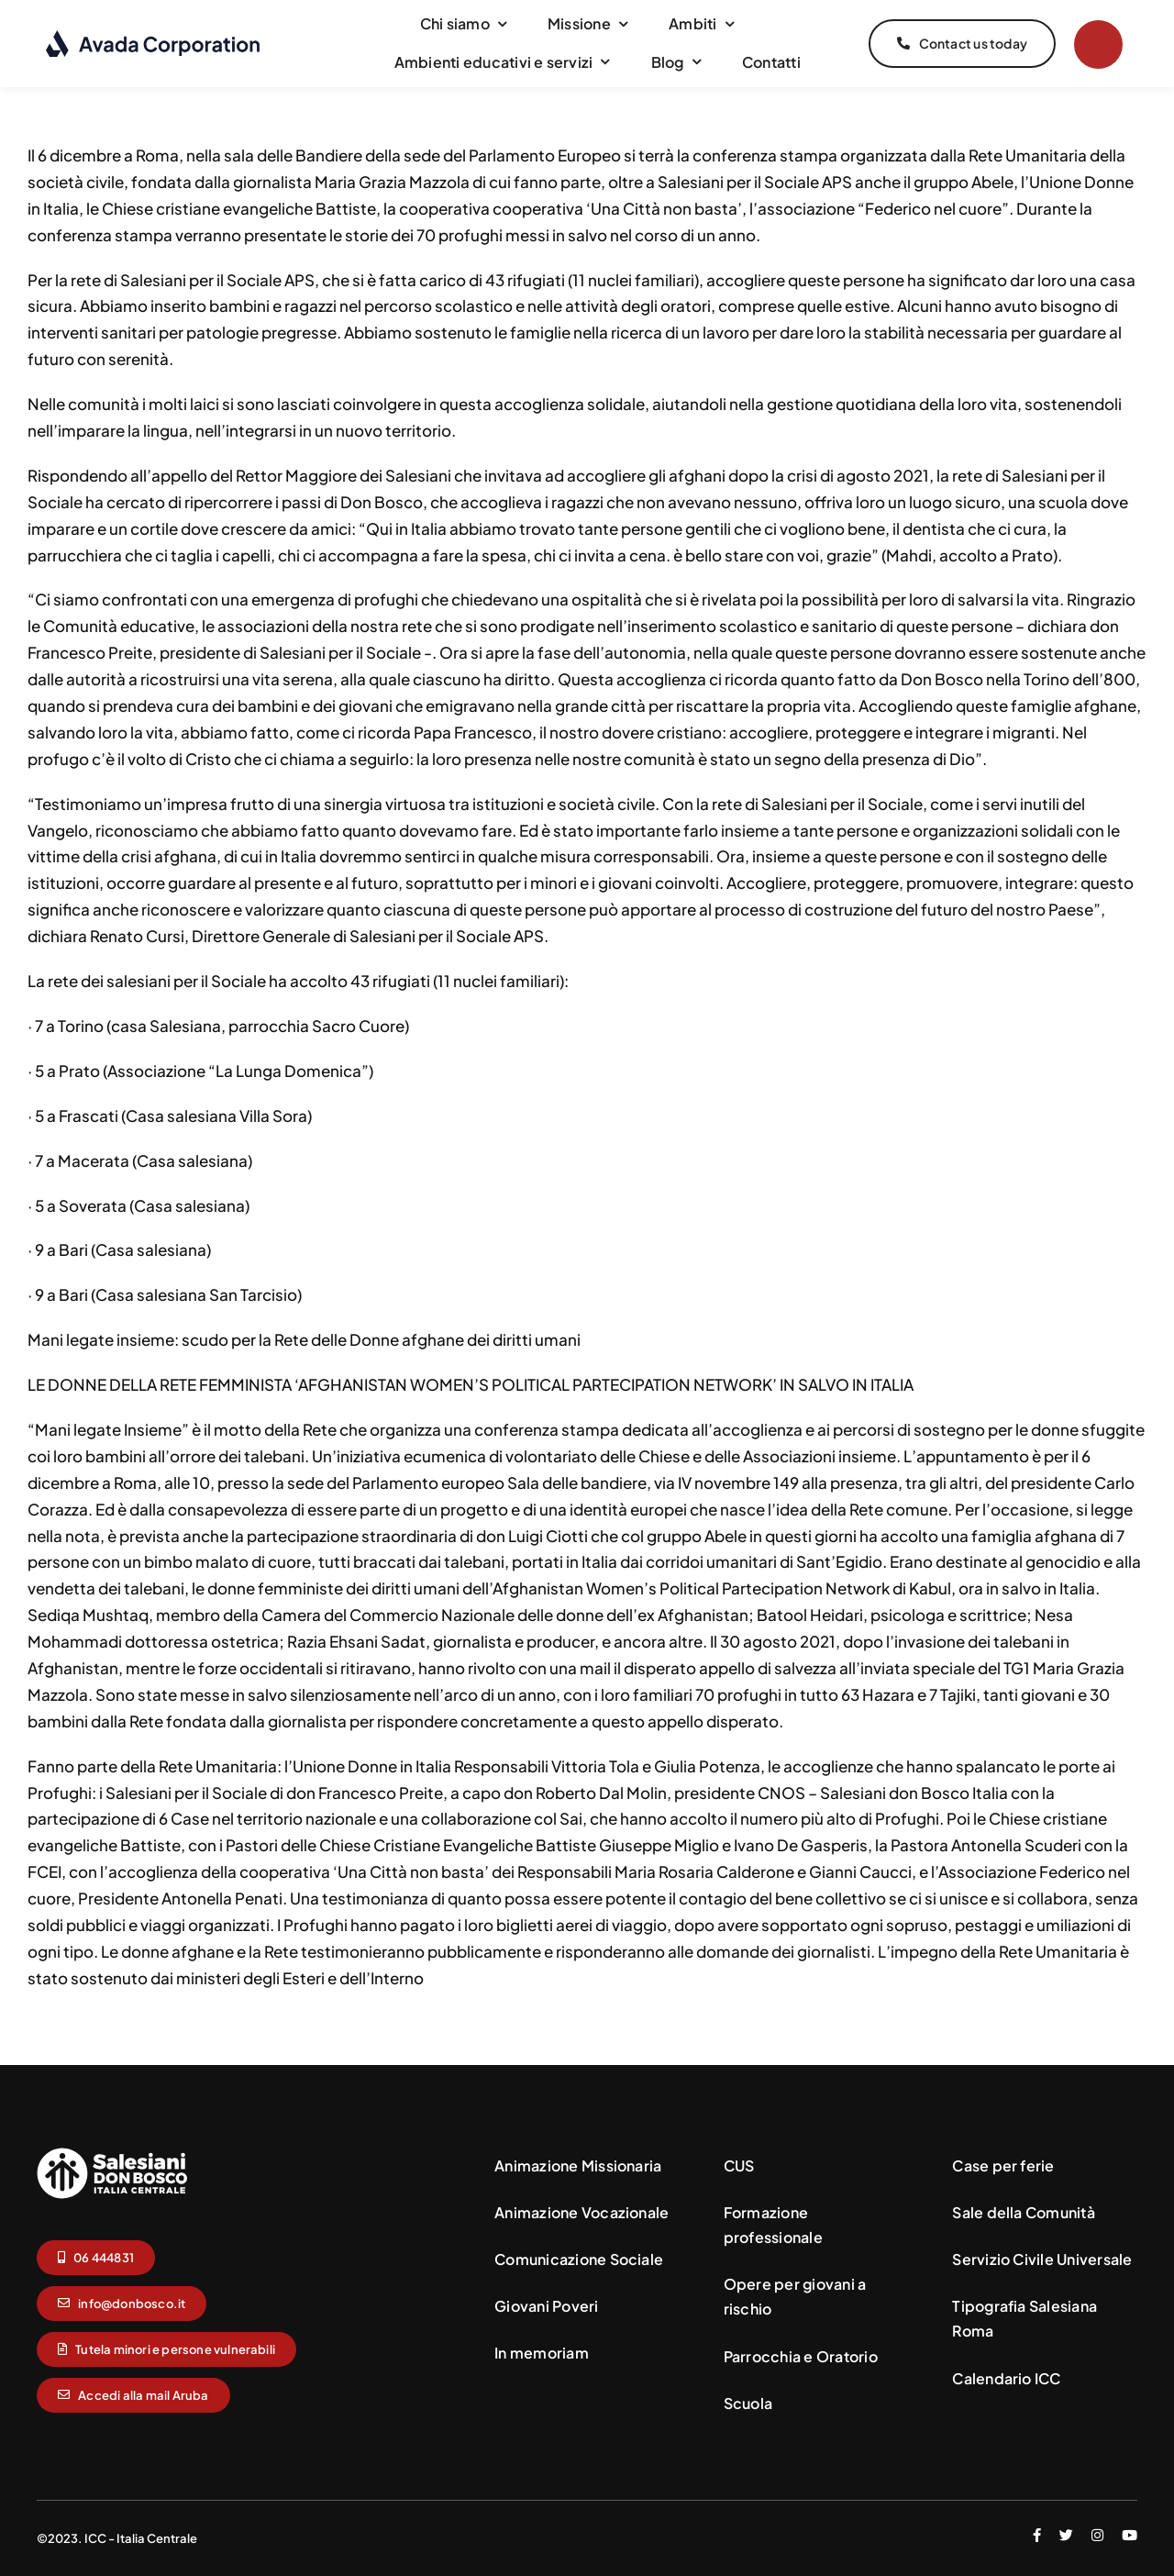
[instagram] (1097, 2535)
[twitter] (1066, 2535)
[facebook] (1037, 2535)
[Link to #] (1098, 44)
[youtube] (1129, 2535)
